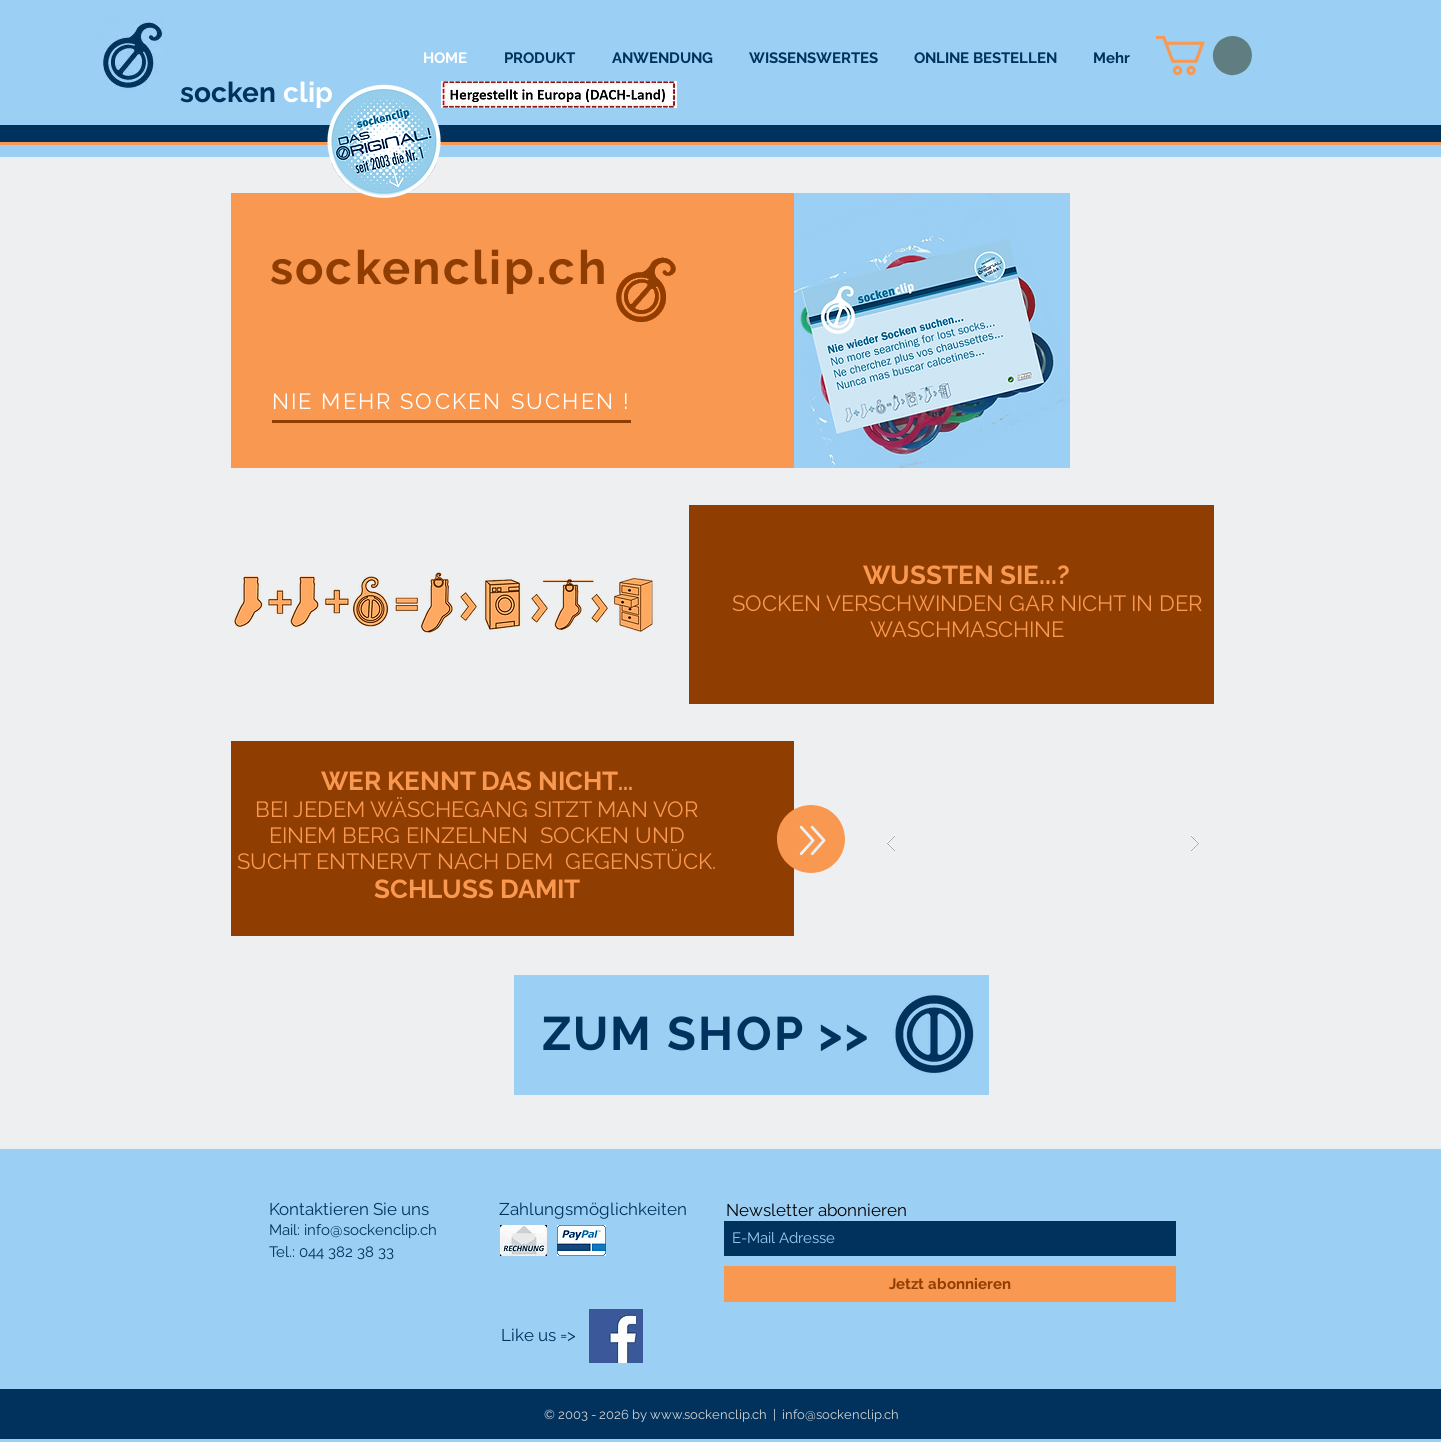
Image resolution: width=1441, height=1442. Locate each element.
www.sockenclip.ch (708, 1414)
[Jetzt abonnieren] (950, 1284)
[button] (1204, 55)
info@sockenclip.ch (370, 1230)
